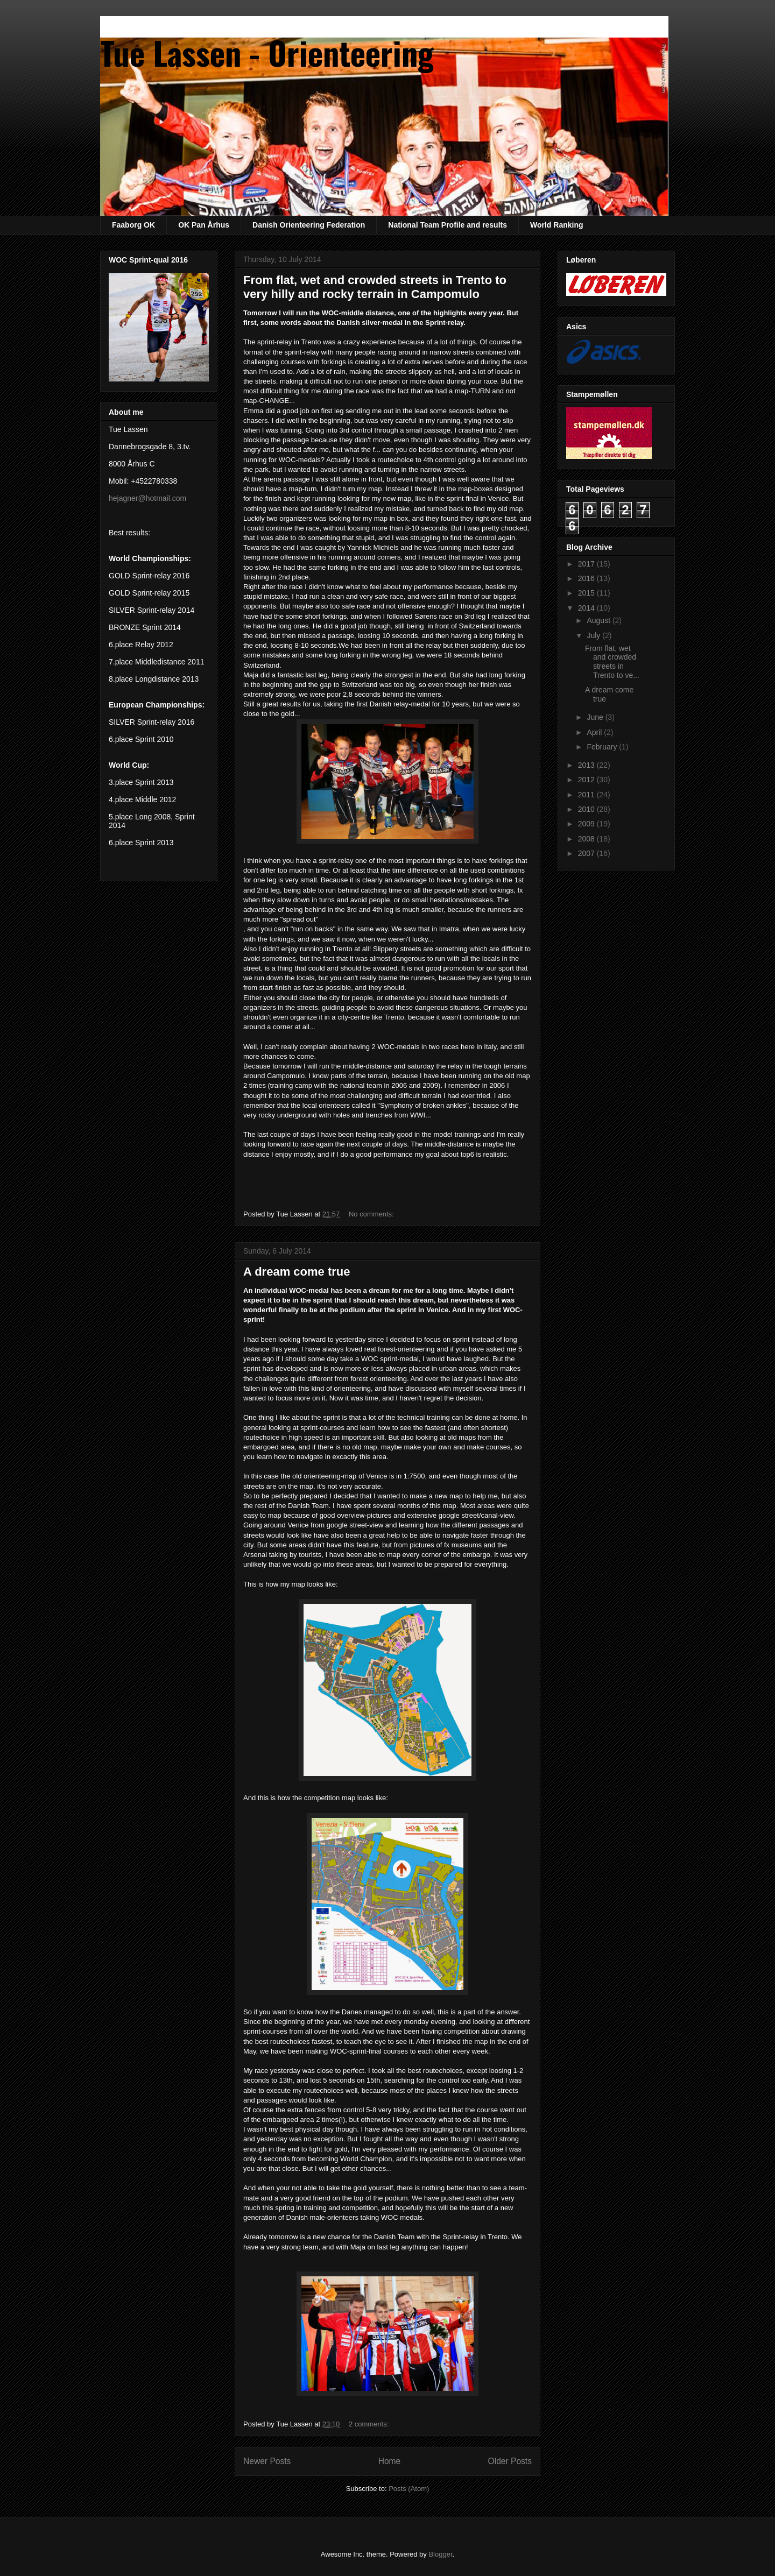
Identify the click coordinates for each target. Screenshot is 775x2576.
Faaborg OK (133, 225)
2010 (587, 809)
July (594, 635)
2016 (587, 578)
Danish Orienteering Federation (308, 225)
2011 (587, 794)
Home (389, 2461)
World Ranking (556, 225)
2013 (587, 765)
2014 (587, 608)
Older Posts (510, 2461)
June (596, 717)
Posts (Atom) (409, 2489)
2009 (587, 823)
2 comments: (370, 2424)
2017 (587, 564)
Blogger (440, 2554)
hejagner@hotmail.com (147, 498)
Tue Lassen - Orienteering (267, 52)
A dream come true (296, 1271)
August (599, 620)
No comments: (372, 1214)
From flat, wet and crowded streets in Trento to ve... (612, 662)
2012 (587, 779)
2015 (587, 593)
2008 (587, 838)
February (603, 746)
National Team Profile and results (447, 225)
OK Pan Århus (203, 225)
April (595, 732)
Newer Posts (267, 2461)
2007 (587, 853)
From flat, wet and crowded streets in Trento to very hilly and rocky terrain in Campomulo (374, 287)
